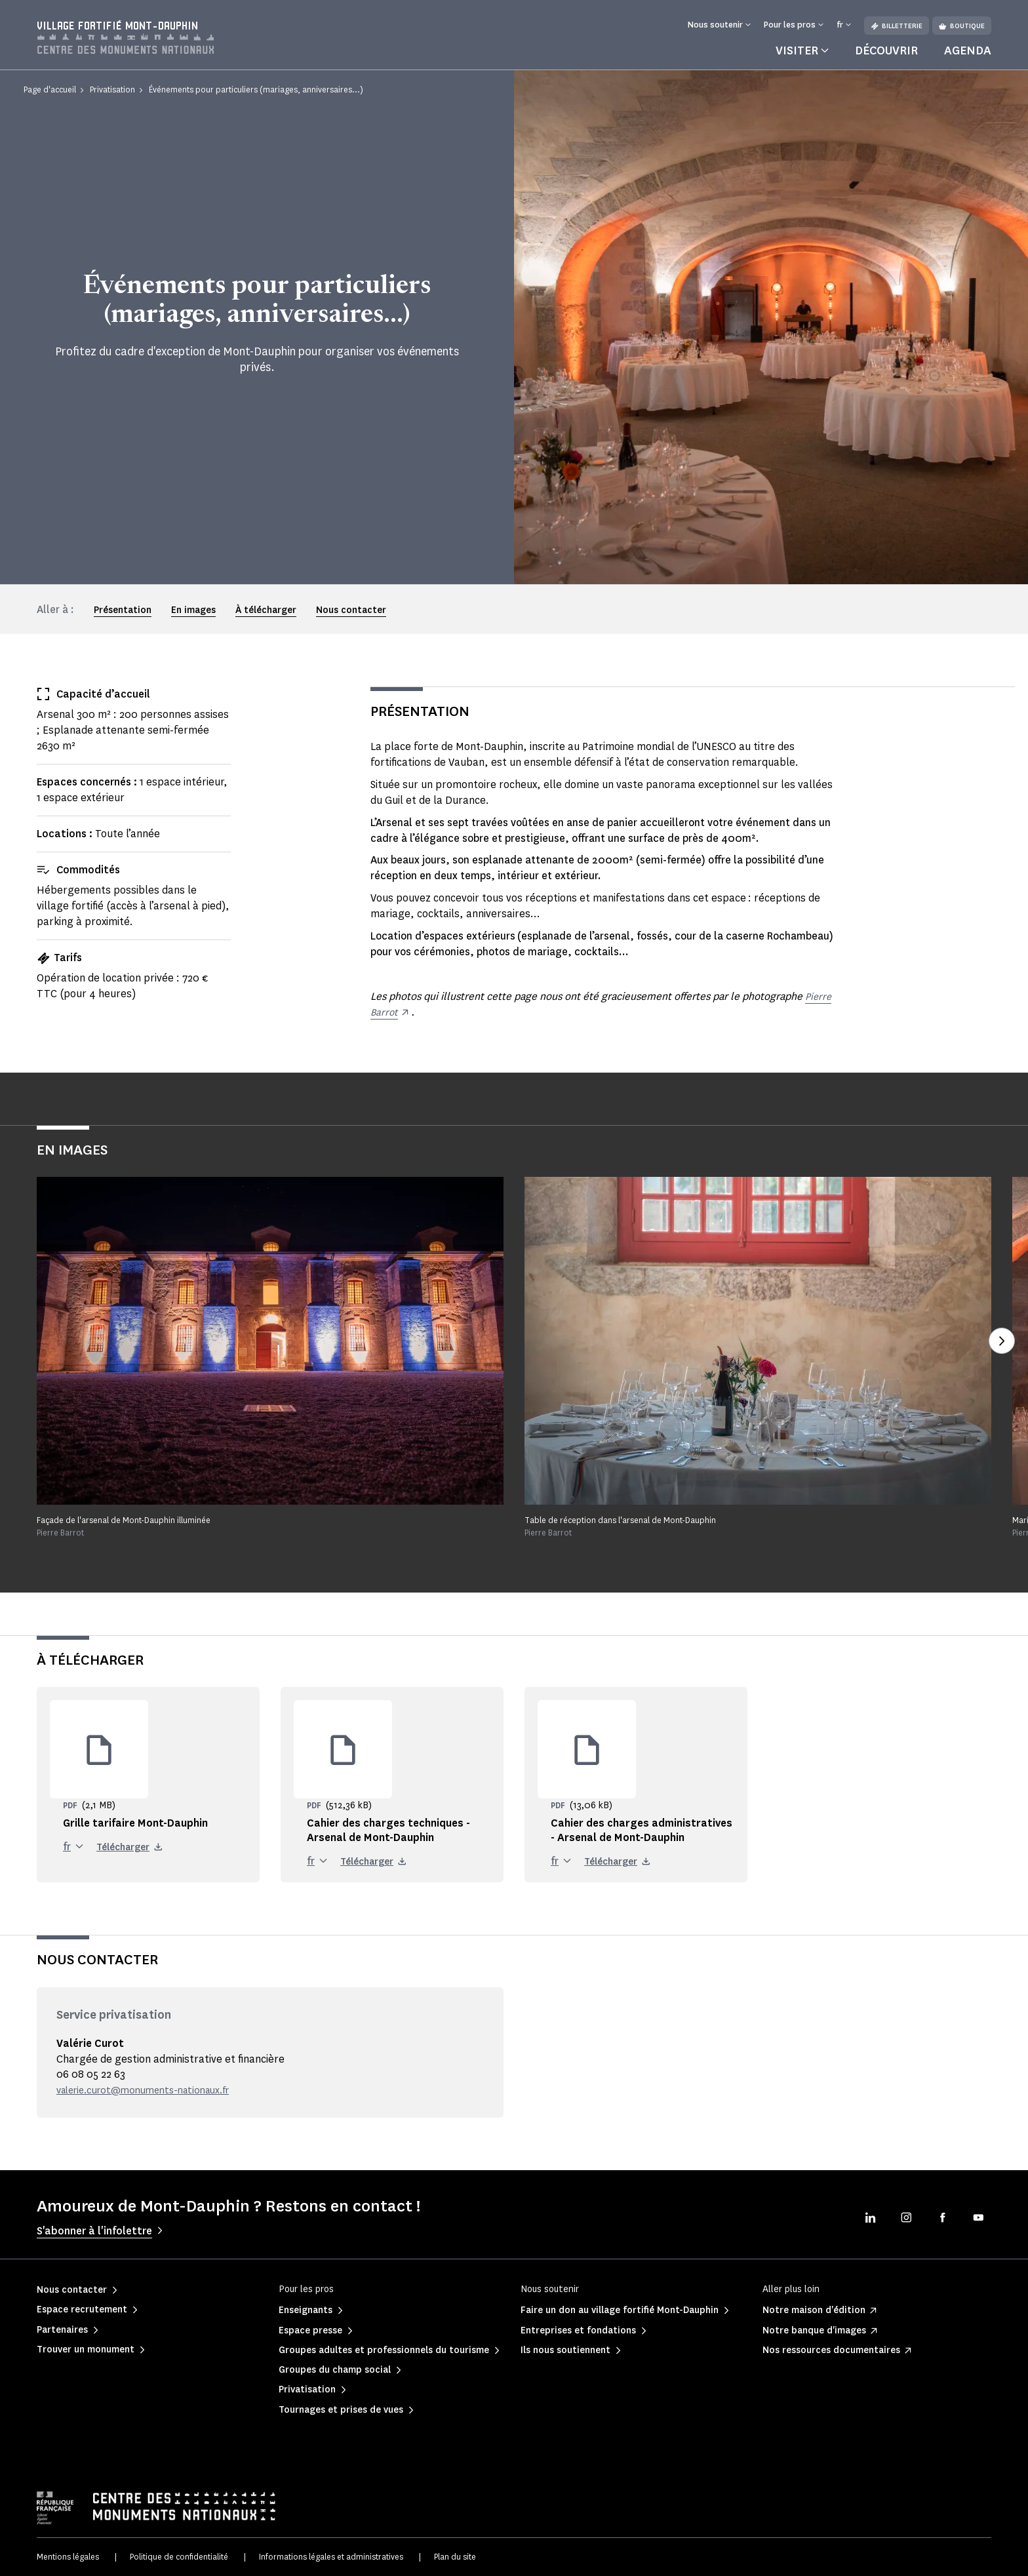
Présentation (122, 610)
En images (193, 610)
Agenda (967, 50)
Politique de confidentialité (179, 2556)
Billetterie (896, 26)
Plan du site (455, 2556)
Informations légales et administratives (331, 2556)
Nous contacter (351, 610)
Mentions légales (68, 2556)
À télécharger (265, 610)
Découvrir (886, 50)
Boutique (962, 26)
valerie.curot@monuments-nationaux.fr (152, 2090)
